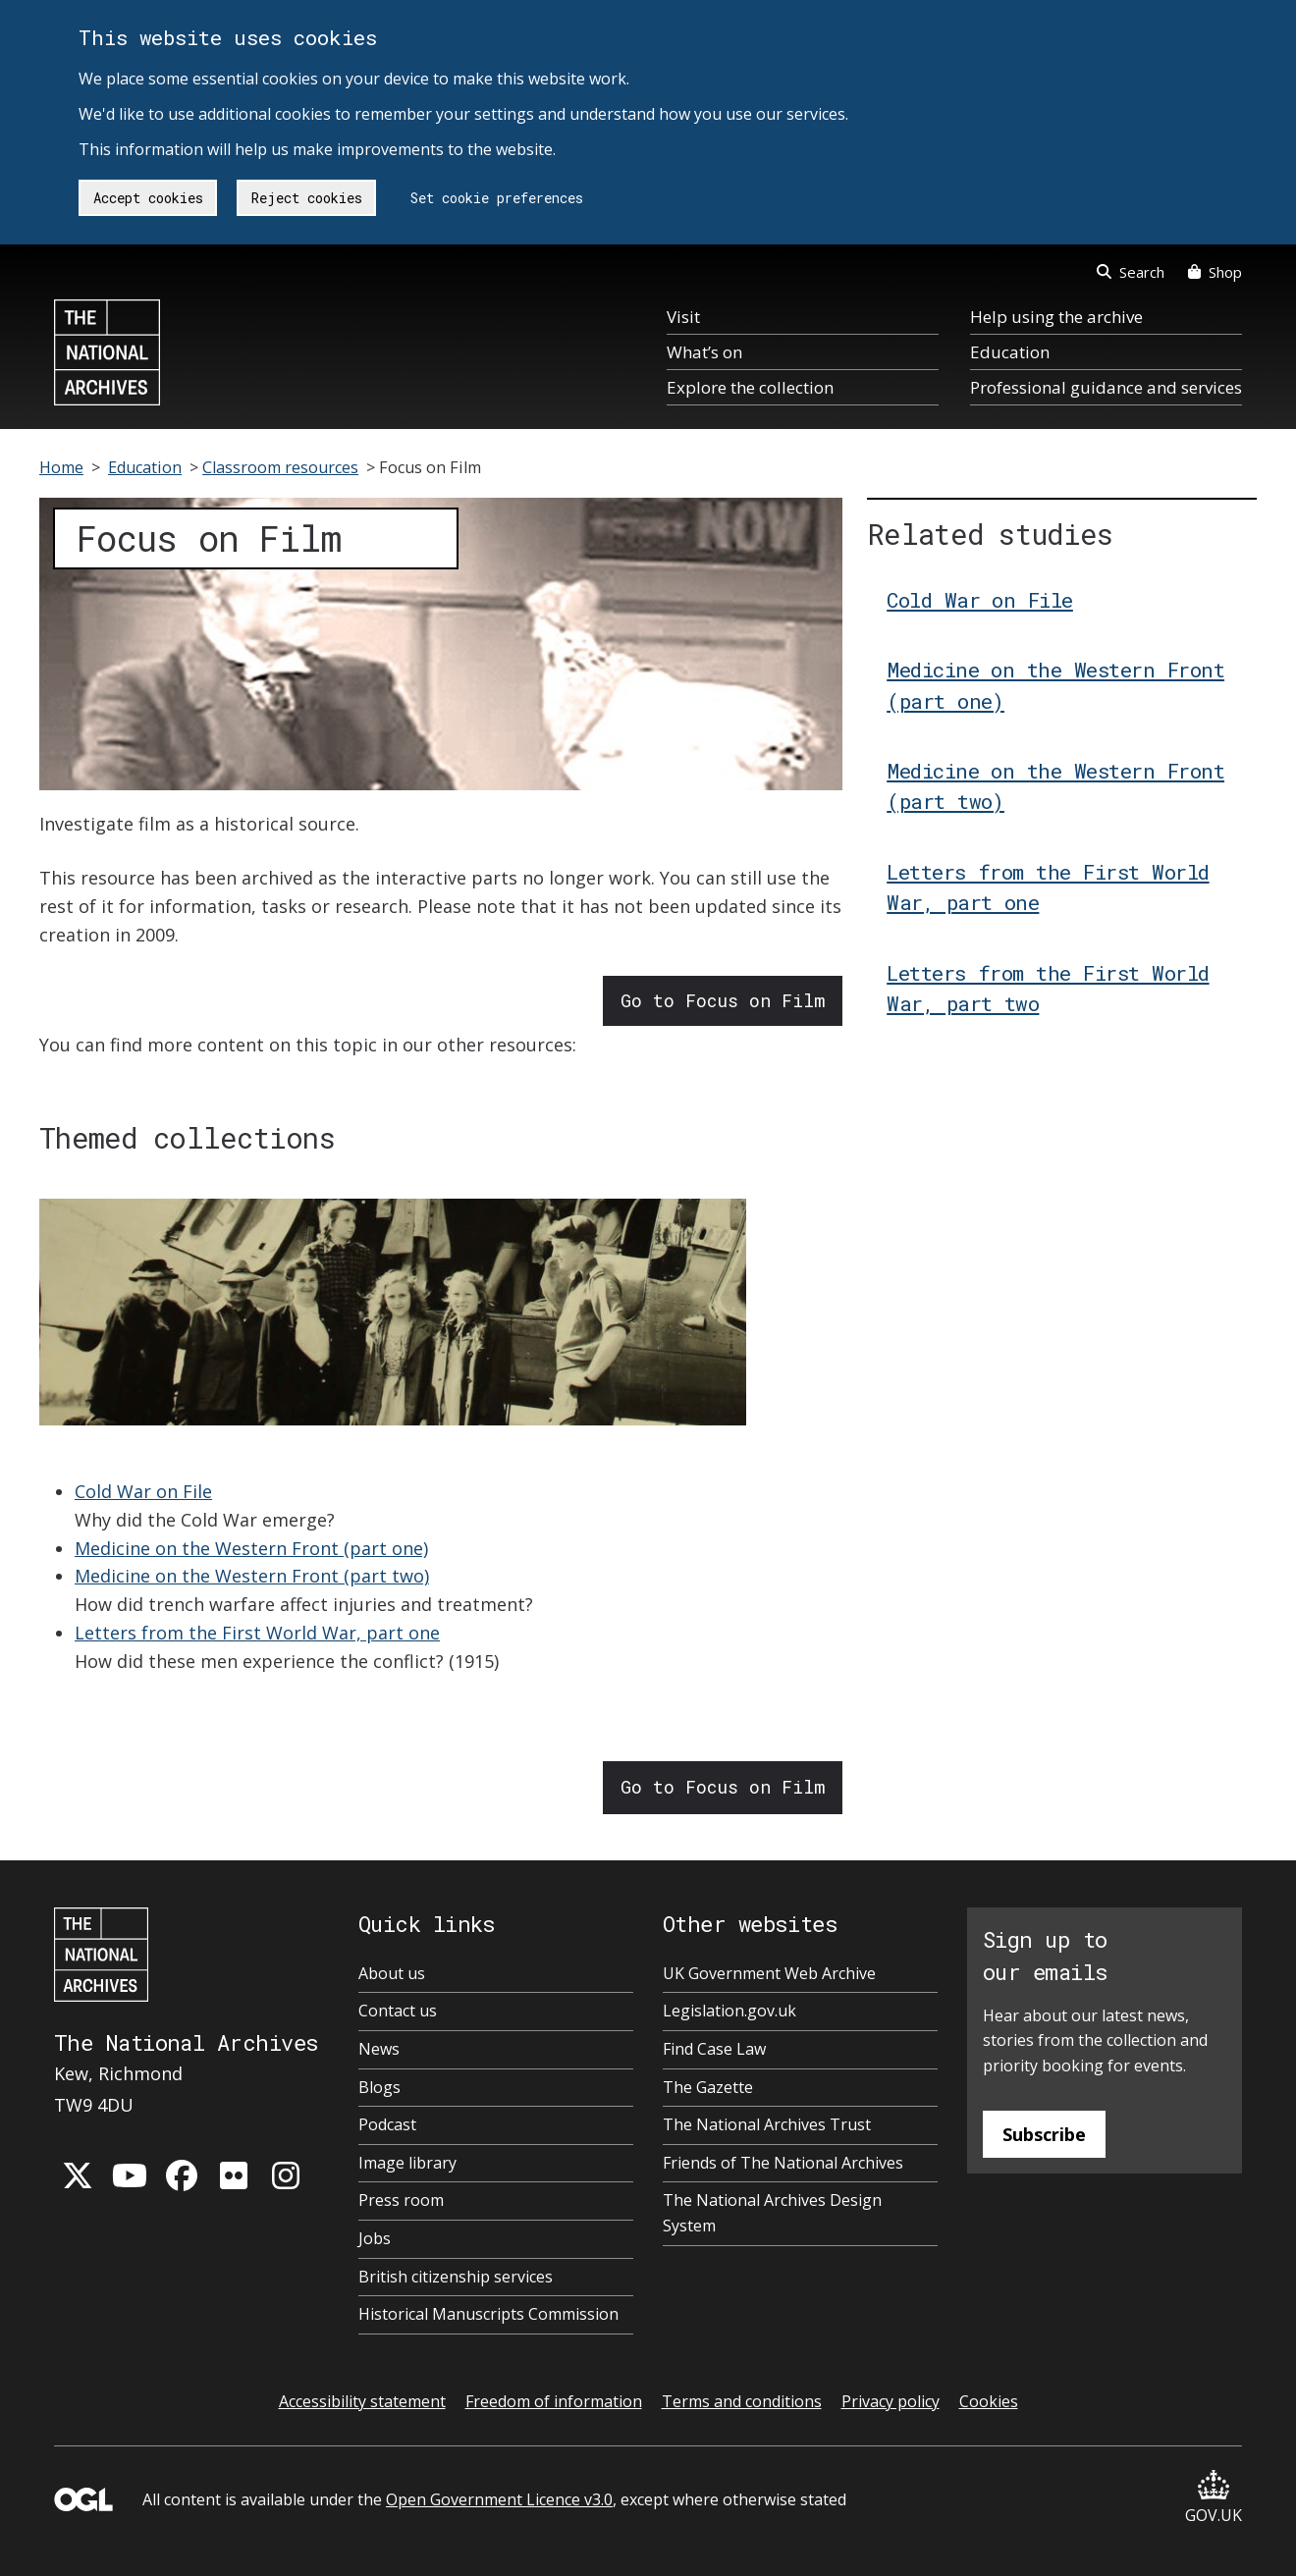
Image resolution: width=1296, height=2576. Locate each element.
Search (1130, 272)
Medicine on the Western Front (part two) (252, 1575)
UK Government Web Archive (769, 1973)
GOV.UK (1213, 2498)
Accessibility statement (362, 2401)
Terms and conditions (742, 2401)
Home (61, 467)
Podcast (387, 2124)
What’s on (704, 352)
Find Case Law (714, 2049)
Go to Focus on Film (723, 1000)
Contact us (397, 2010)
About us (391, 1973)
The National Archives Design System (772, 2212)
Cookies (988, 2401)
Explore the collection (750, 387)
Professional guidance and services (1106, 387)
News (379, 2049)
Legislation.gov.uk (729, 2010)
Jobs (374, 2238)
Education (1010, 352)
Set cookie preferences (496, 197)
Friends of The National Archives (783, 2163)
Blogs (379, 2087)
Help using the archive (1056, 316)
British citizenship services (455, 2276)
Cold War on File (143, 1491)
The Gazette (708, 2087)
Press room (401, 2200)
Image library (407, 2163)
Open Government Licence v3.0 (499, 2499)
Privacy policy (890, 2401)
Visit (683, 316)
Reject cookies (306, 197)
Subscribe (1044, 2134)
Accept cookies (148, 197)
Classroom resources (280, 467)
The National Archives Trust (767, 2124)
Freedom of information (553, 2401)
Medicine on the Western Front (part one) (251, 1548)
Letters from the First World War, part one (257, 1632)
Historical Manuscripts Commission (488, 2314)
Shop (1215, 272)
